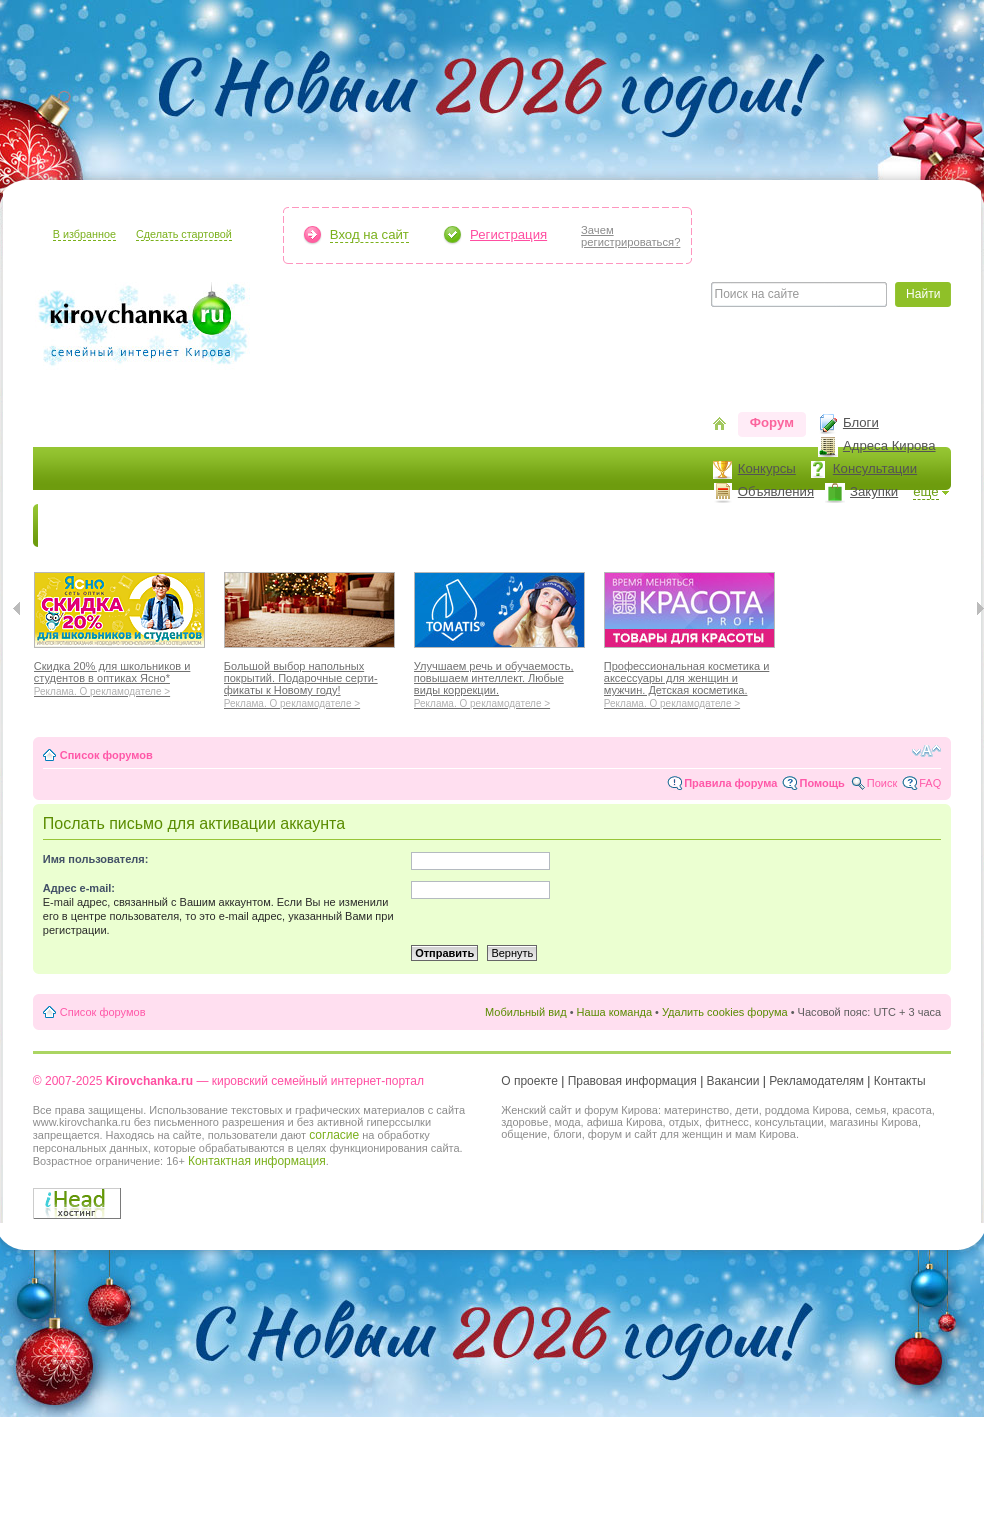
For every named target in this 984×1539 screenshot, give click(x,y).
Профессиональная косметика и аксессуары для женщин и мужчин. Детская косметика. (689, 682)
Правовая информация (632, 1081)
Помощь (821, 783)
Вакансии (733, 1081)
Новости (78, 525)
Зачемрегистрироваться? (630, 236)
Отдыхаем (543, 525)
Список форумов (106, 755)
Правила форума (730, 783)
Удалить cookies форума (725, 1012)
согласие (334, 1135)
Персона (844, 525)
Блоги (861, 422)
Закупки (874, 491)
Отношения (641, 525)
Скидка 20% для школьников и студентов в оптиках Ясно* (119, 676)
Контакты (900, 1081)
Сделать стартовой (184, 234)
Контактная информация (257, 1161)
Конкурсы (767, 468)
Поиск (882, 783)
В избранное (84, 234)
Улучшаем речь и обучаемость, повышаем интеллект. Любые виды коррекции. (499, 682)
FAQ (930, 783)
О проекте (529, 1081)
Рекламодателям (816, 1081)
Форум (772, 422)
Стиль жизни (747, 525)
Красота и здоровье (271, 525)
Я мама (155, 525)
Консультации (875, 468)
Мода (382, 525)
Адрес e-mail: (79, 888)
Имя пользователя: (96, 859)
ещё (926, 491)
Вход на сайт (369, 234)
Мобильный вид (526, 1012)
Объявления (776, 491)
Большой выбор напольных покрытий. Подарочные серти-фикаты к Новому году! (309, 682)
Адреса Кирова (889, 445)
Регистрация (508, 234)
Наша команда (614, 1012)
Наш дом (453, 525)
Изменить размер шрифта (926, 751)
